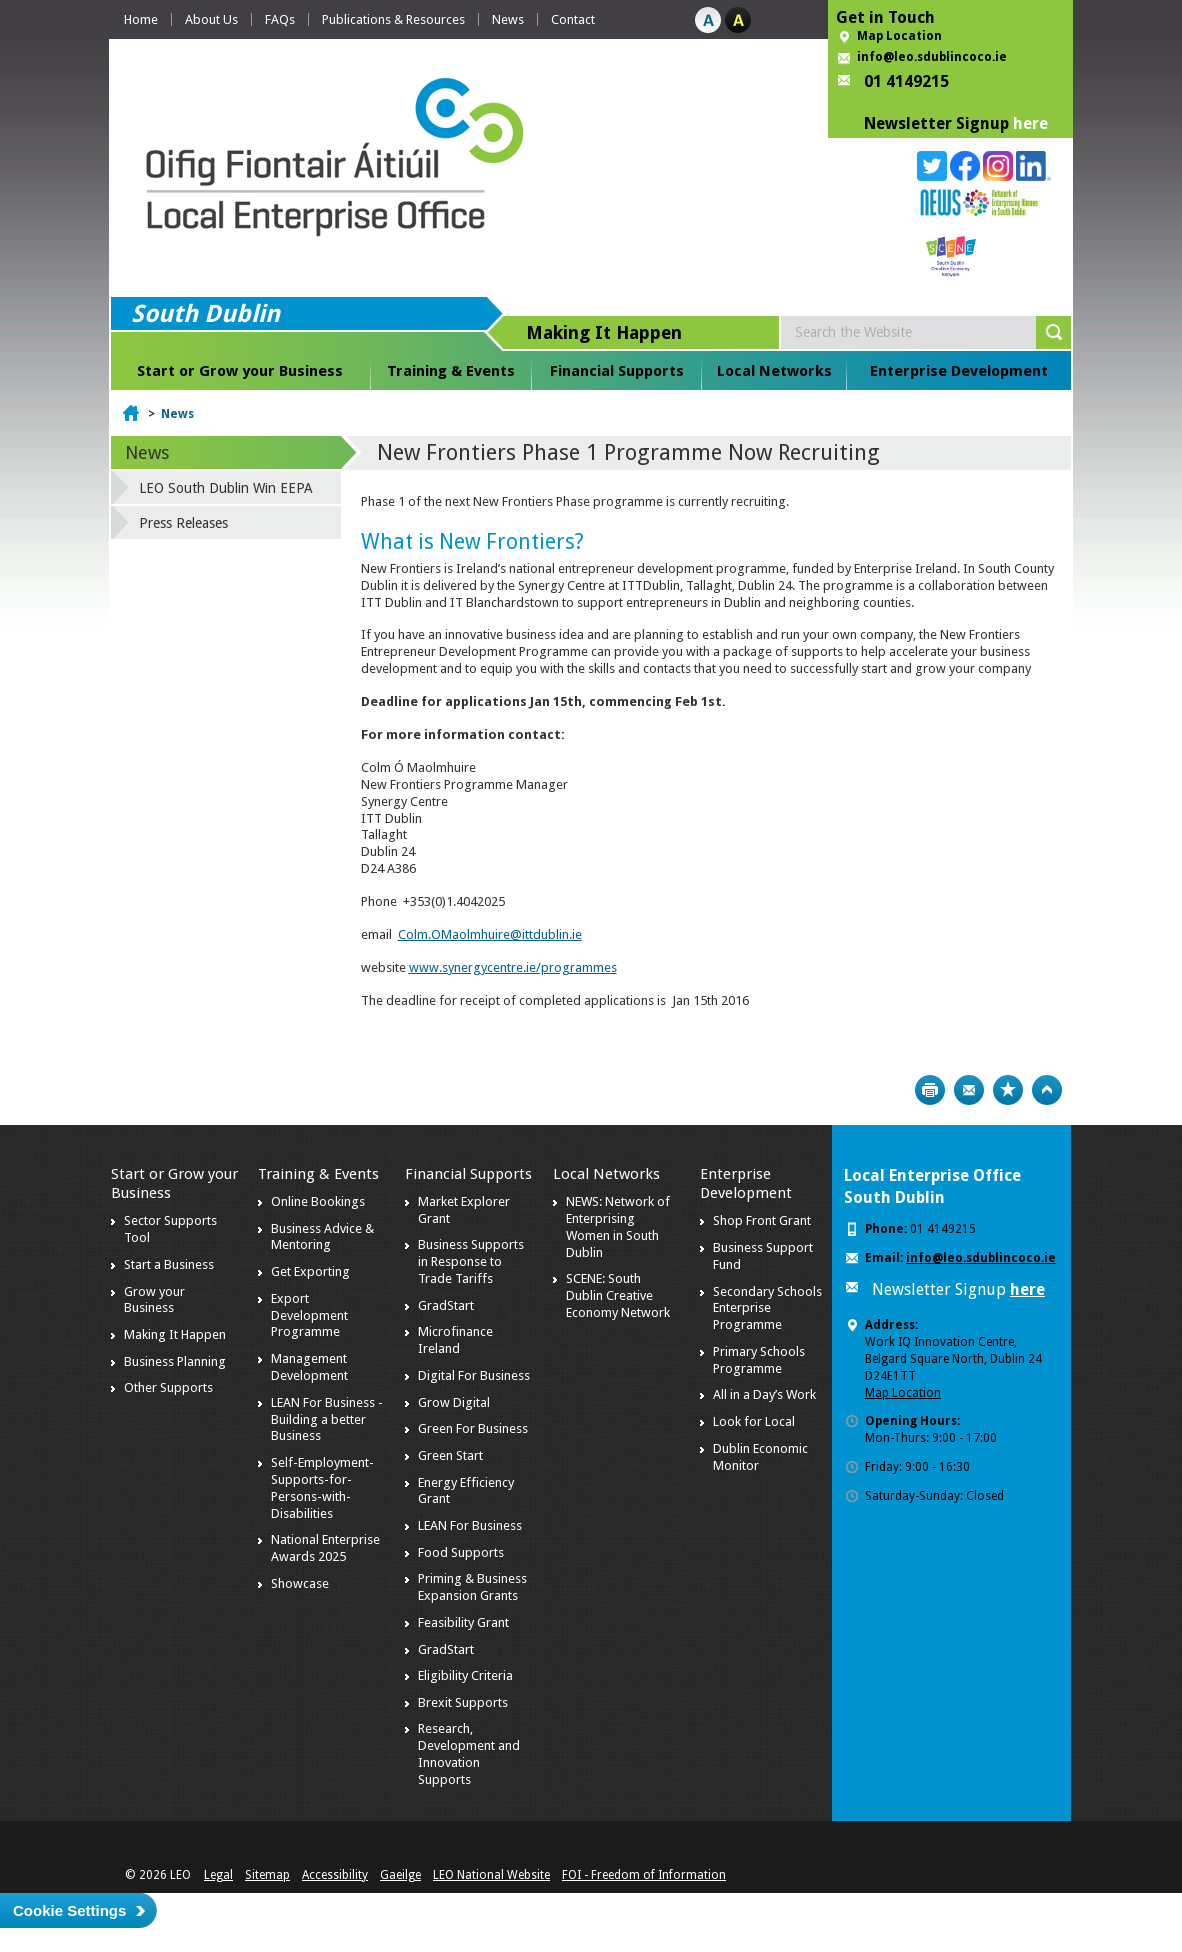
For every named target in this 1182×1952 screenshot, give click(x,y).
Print (930, 1090)
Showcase (300, 1583)
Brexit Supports (463, 1702)
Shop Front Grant (762, 1220)
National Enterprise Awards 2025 (325, 1548)
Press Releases (183, 523)
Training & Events (451, 371)
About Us (211, 19)
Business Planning (175, 1361)
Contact (573, 19)
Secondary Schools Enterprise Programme (767, 1308)
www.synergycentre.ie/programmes (513, 967)
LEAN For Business (470, 1525)
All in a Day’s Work (764, 1394)
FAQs (280, 19)
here (1030, 123)
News (508, 19)
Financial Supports (617, 371)
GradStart (446, 1305)
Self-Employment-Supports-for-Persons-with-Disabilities (322, 1488)
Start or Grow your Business (240, 371)
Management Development (309, 1367)
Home (141, 19)
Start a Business (169, 1264)
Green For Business (473, 1428)
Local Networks (774, 371)
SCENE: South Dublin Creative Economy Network (618, 1295)
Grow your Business (154, 1300)
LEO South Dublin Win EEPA (226, 488)
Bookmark (1008, 1090)
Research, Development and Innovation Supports (469, 1754)
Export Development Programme (309, 1315)
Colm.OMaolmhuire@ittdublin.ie (490, 934)
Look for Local (754, 1421)
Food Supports (461, 1552)
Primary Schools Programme (759, 1360)
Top (1047, 1090)
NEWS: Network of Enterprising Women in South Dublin (618, 1227)
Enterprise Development (959, 371)
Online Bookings (318, 1201)
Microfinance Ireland (455, 1340)
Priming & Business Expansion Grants (472, 1587)
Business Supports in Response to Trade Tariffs (471, 1261)
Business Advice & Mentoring (322, 1237)
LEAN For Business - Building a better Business (327, 1419)
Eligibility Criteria (465, 1675)
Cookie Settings (69, 1910)
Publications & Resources (393, 19)
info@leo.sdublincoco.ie (932, 57)
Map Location (899, 36)
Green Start (450, 1455)
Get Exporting (310, 1271)
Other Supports (168, 1387)
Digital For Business (474, 1375)
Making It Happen (175, 1334)
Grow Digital (454, 1402)
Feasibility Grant (463, 1622)
